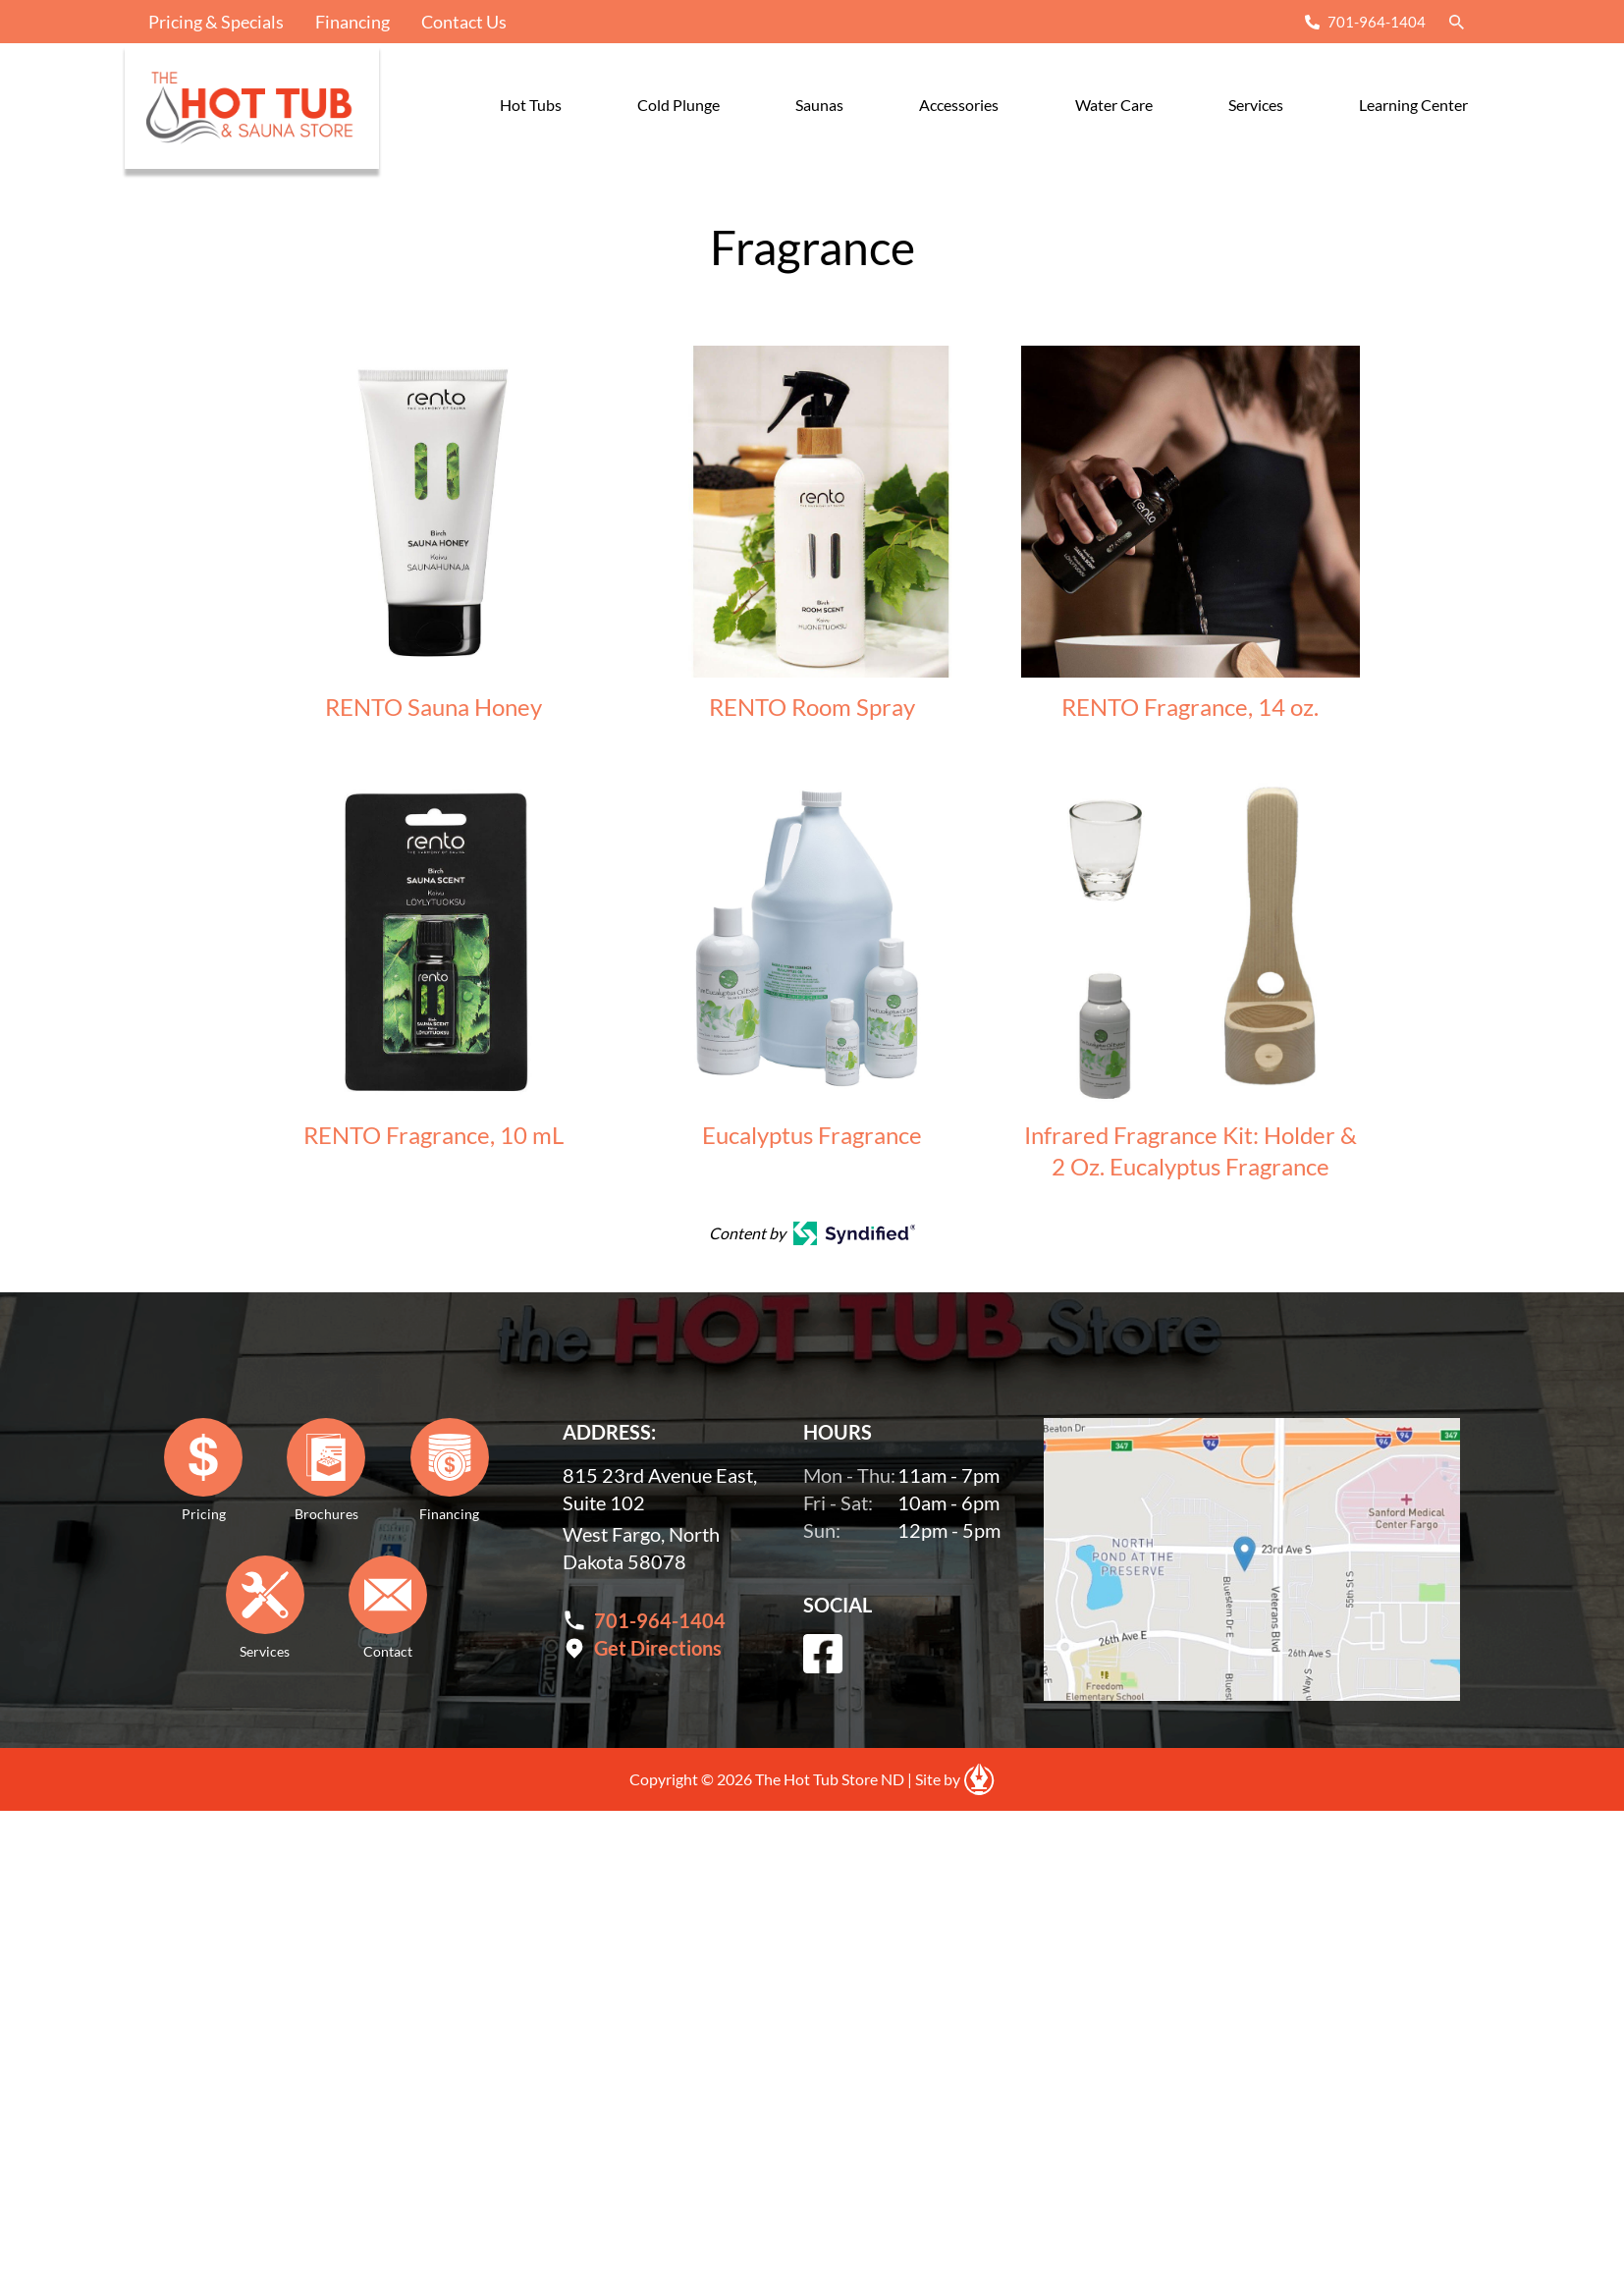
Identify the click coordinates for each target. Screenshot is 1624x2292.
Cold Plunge (678, 104)
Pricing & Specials (216, 21)
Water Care (1114, 104)
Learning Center (1413, 104)
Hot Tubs (531, 104)
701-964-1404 (1376, 21)
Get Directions (658, 1648)
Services (1255, 104)
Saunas (819, 104)
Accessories (959, 104)
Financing (352, 21)
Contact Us (464, 21)
